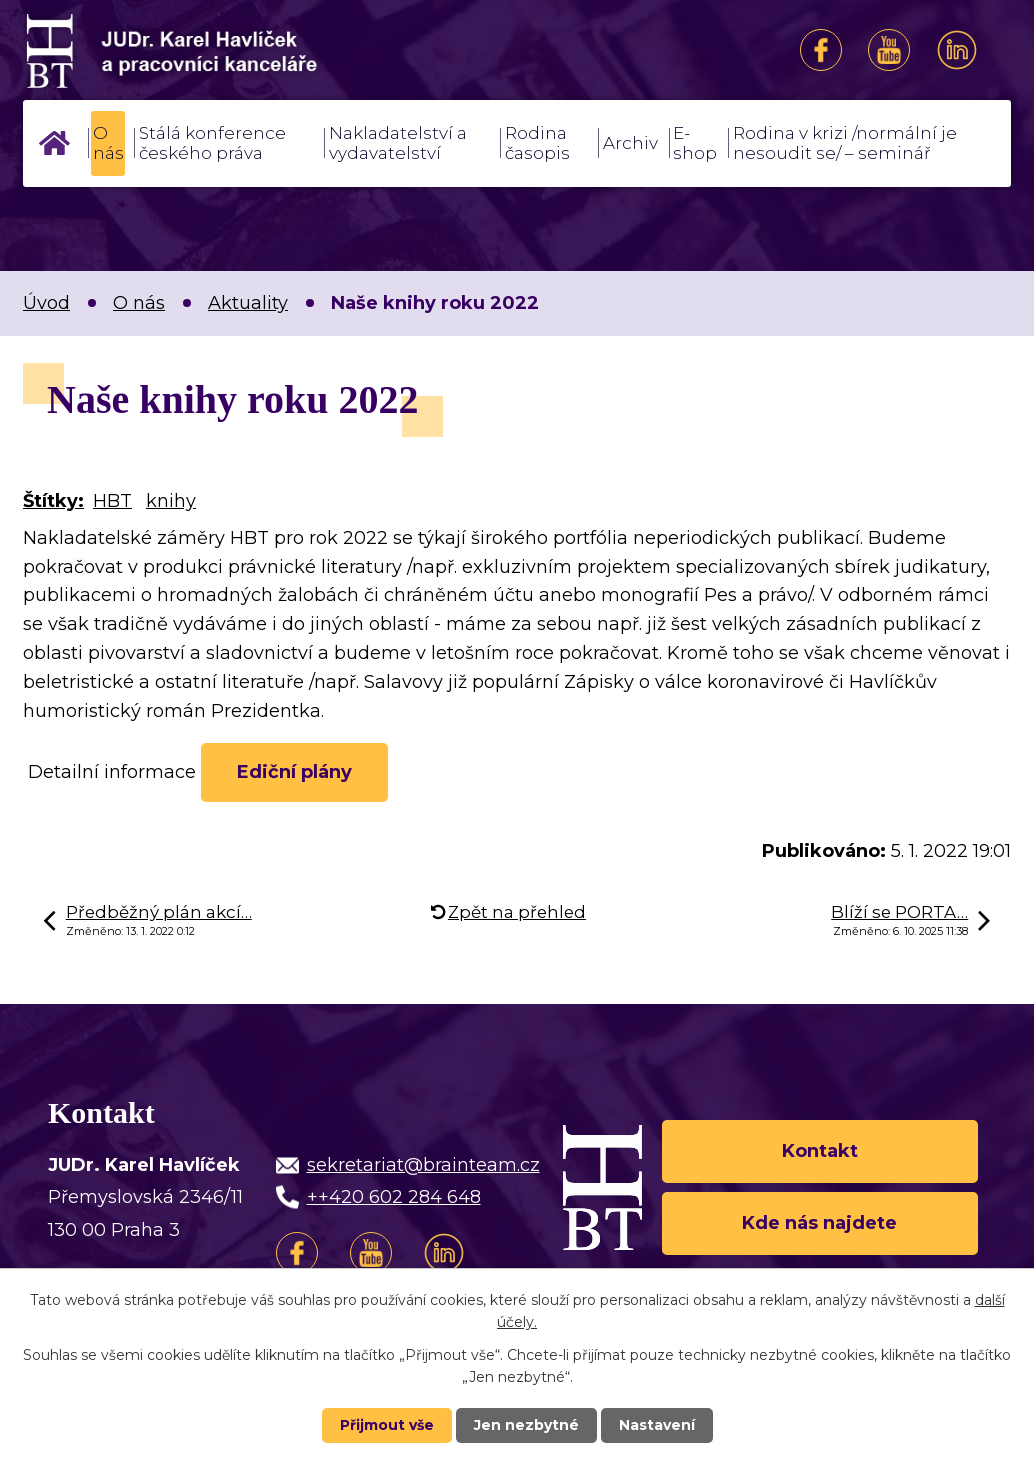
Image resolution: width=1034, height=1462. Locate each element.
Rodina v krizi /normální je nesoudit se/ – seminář (845, 143)
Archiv (630, 143)
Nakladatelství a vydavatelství (398, 143)
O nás (108, 143)
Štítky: (53, 501)
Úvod (54, 143)
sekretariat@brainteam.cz (423, 1165)
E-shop (695, 143)
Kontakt (820, 1151)
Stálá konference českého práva (212, 143)
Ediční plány (294, 772)
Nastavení (657, 1425)
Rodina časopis (537, 143)
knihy (171, 501)
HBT (112, 501)
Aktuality (248, 303)
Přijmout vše (387, 1425)
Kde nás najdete (819, 1223)
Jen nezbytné (526, 1425)
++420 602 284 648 (394, 1198)
